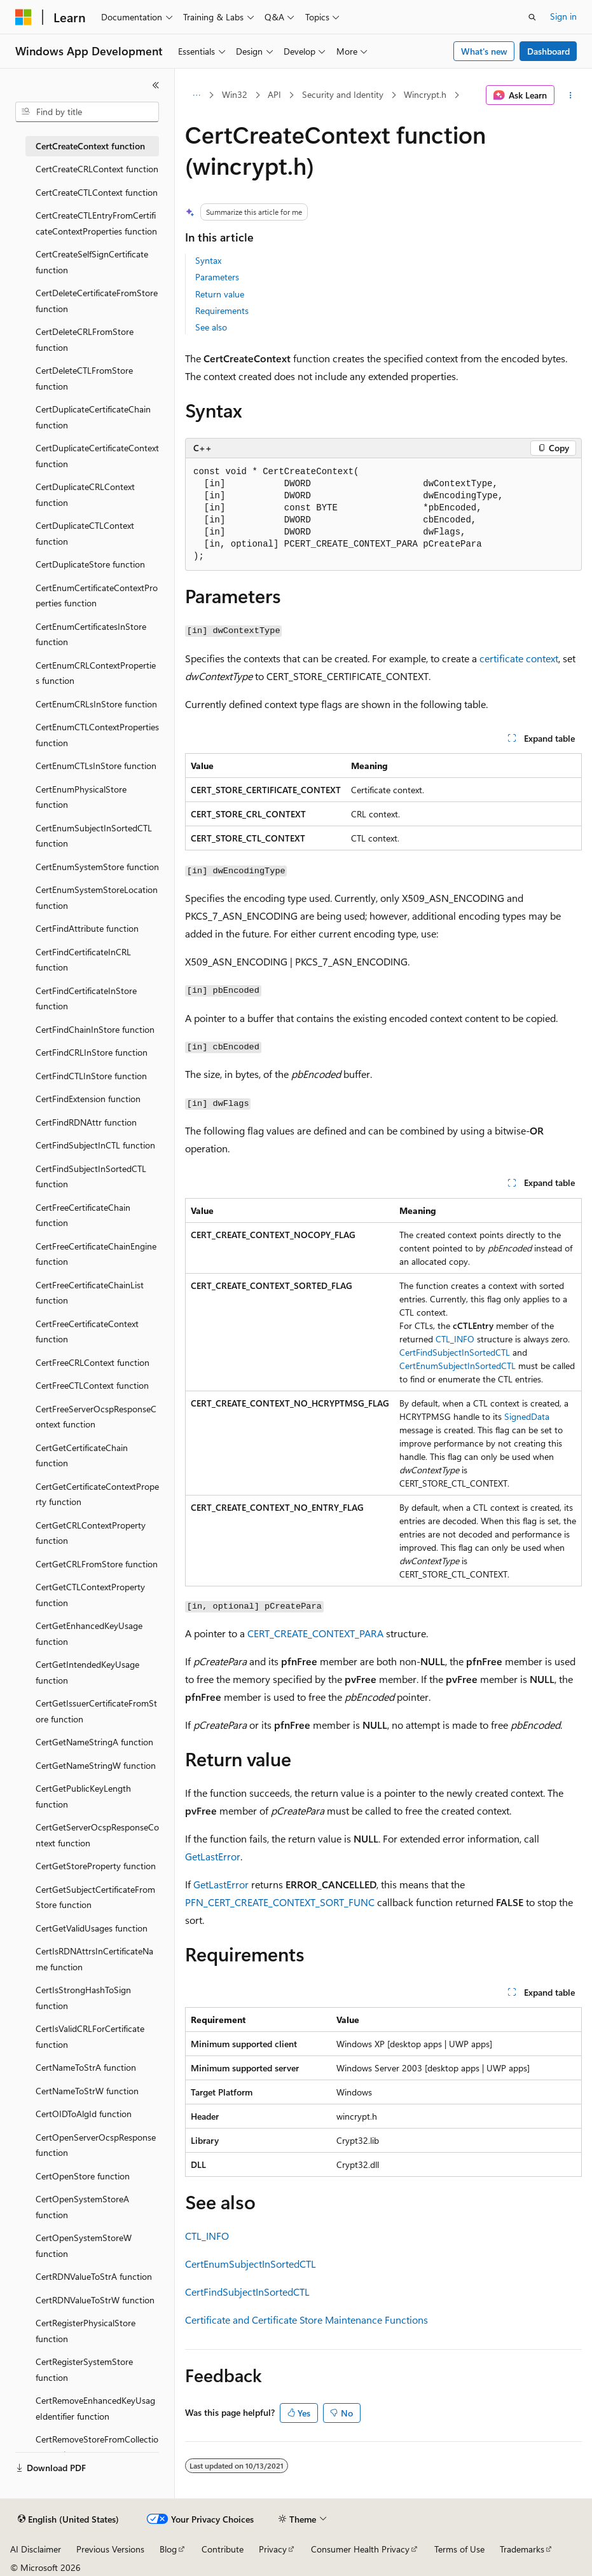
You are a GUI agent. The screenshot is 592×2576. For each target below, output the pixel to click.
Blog (168, 2549)
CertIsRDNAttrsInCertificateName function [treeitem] (94, 1959)
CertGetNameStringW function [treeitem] (96, 1765)
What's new (484, 51)
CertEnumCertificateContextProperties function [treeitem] (97, 596)
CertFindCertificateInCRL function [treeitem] (83, 960)
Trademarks (522, 2549)
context (542, 658)
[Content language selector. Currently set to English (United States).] (68, 2519)
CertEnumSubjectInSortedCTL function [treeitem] (94, 836)
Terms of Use (459, 2549)
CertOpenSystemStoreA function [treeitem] (82, 2207)
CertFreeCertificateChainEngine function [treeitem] (96, 1254)
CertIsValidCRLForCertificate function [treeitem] (90, 2036)
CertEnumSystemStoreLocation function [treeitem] (97, 897)
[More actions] (571, 95)
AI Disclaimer (35, 2549)
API (274, 94)
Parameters (217, 277)
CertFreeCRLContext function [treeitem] (92, 1362)
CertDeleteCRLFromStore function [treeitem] (85, 339)
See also (211, 327)
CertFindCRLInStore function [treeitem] (92, 1052)
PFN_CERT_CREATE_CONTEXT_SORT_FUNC (280, 1902)
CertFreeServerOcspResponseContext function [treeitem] (96, 1417)
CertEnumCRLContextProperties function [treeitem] (96, 673)
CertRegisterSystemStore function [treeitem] (84, 2369)
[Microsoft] (23, 17)
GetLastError (212, 1856)
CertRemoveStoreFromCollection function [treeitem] (97, 2447)
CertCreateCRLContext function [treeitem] (97, 169)
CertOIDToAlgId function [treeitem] (84, 2114)
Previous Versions (110, 2549)
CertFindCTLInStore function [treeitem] (91, 1076)
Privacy (273, 2549)
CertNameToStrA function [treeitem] (86, 2067)
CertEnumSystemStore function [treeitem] (97, 867)
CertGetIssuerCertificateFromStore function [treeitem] (96, 1711)
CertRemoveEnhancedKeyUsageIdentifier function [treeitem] (95, 2408)
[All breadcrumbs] (196, 95)
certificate (501, 658)
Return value (219, 294)
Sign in (563, 16)
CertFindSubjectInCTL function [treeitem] (95, 1145)
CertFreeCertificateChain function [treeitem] (83, 1215)
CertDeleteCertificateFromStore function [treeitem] (97, 301)
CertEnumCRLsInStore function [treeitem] (96, 704)
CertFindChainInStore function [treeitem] (95, 1029)
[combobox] (87, 112)
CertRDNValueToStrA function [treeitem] (94, 2276)
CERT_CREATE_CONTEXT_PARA (315, 1633)
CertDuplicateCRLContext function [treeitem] (85, 494)
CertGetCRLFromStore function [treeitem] (97, 1564)
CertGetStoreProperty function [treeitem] (96, 1866)
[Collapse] (155, 85)
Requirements (222, 310)
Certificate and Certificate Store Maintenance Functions (306, 2319)
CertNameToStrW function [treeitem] (87, 2091)
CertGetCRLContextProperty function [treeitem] (91, 1533)
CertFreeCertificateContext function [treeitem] (87, 1332)
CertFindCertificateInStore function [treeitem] (86, 998)
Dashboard (548, 51)
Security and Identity (342, 94)
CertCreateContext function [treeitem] (90, 146)
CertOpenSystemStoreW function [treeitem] (84, 2245)
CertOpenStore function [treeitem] (83, 2176)
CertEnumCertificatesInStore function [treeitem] (91, 634)
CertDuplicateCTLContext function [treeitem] (85, 533)
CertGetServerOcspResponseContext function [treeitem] (97, 1835)
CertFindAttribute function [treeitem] (87, 928)
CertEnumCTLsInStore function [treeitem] (96, 766)
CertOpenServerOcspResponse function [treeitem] (96, 2145)
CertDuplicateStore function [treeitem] (90, 564)
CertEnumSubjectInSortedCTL (457, 1366)
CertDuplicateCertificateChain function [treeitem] (93, 417)
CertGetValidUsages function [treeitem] (92, 1928)
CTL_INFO (455, 1339)
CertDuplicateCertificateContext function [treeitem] (97, 456)
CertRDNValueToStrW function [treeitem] (95, 2300)
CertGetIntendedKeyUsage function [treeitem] (87, 1672)
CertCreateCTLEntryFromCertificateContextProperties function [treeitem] (96, 223)
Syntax (208, 260)
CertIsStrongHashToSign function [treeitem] (83, 1998)
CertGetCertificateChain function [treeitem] (82, 1455)
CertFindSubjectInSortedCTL (454, 1352)
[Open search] (532, 17)
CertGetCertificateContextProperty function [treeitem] (97, 1494)
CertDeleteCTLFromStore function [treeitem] (84, 378)
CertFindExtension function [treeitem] (88, 1099)
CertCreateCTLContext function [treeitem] (97, 192)
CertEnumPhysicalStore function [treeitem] (81, 797)
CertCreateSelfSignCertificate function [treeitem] (92, 262)
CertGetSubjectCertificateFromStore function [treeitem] (95, 1897)
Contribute (223, 2549)
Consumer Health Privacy (360, 2549)
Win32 (234, 94)
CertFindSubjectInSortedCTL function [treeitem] (91, 1176)
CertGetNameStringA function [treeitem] (94, 1742)
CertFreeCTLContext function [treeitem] (92, 1385)
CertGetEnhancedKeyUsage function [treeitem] (89, 1633)
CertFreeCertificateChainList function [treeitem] (90, 1293)
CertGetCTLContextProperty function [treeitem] (90, 1595)
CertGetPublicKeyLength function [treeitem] (83, 1796)
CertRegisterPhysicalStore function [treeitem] (85, 2331)
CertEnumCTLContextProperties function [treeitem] (97, 735)
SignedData (526, 1416)
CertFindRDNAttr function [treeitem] (86, 1122)
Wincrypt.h (425, 94)
